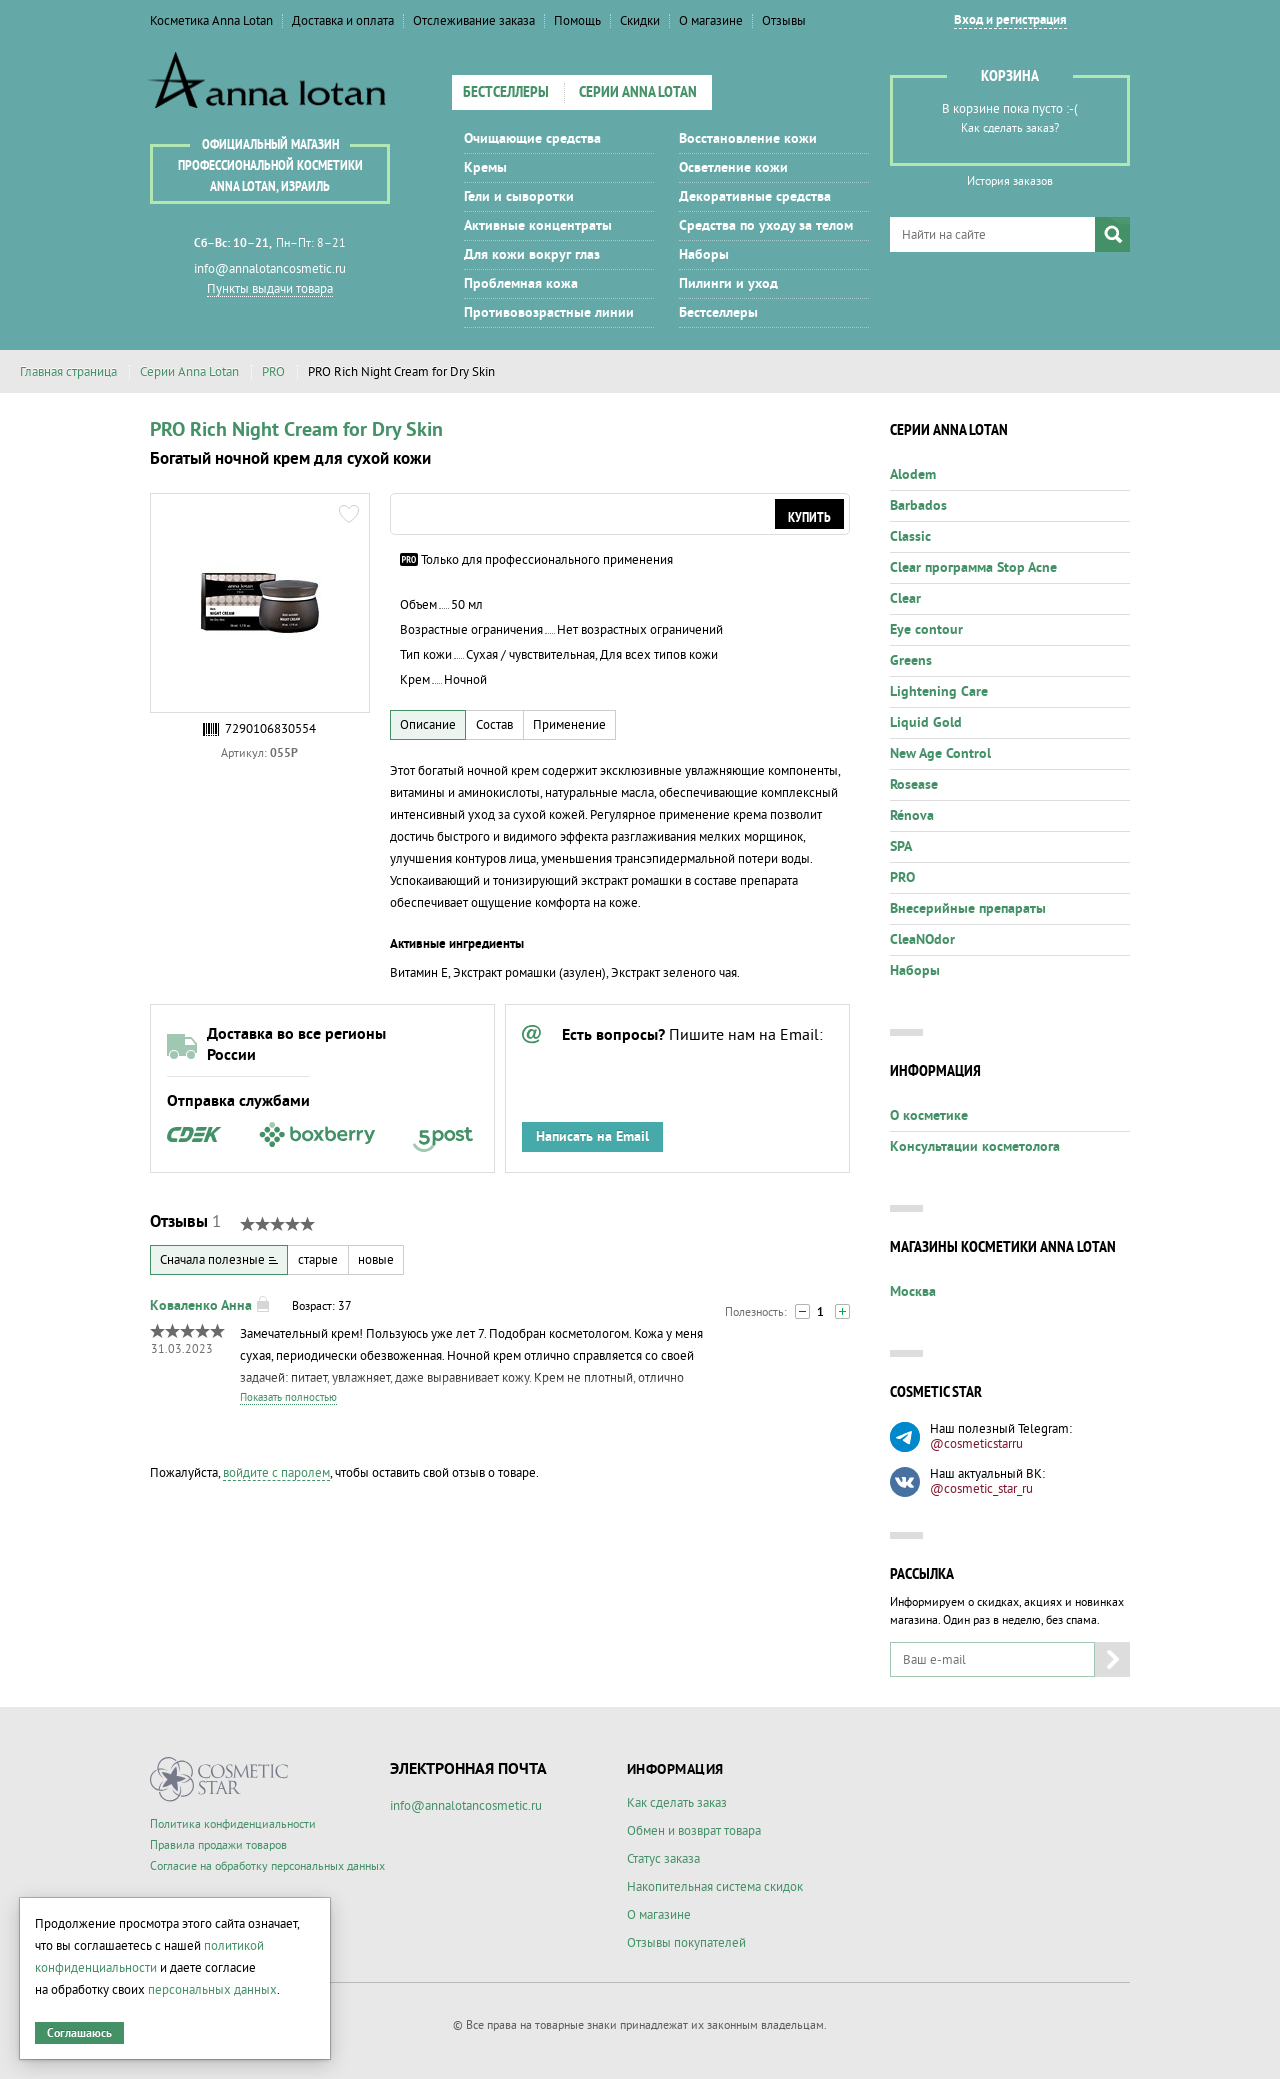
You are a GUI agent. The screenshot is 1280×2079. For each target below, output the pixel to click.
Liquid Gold (926, 723)
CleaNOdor (922, 940)
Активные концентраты (538, 226)
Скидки (640, 21)
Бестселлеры (506, 93)
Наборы (704, 255)
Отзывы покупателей (686, 1943)
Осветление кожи (733, 168)
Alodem (913, 475)
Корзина (1010, 77)
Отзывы (784, 21)
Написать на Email (592, 1137)
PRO (273, 372)
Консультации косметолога (975, 1147)
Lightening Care (939, 692)
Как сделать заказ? (1010, 128)
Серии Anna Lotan (638, 93)
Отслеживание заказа (474, 21)
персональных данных (212, 1990)
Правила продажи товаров (218, 1845)
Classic (910, 537)
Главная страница (68, 372)
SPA (901, 847)
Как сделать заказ (677, 1803)
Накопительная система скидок (715, 1887)
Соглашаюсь (79, 2033)
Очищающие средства (532, 139)
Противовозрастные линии (549, 313)
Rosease (914, 785)
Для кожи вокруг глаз (532, 255)
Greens (911, 661)
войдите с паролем (276, 1473)
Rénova (912, 816)
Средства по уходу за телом (766, 226)
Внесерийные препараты (968, 909)
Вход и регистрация (1010, 20)
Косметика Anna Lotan (211, 21)
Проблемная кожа (521, 284)
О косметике (929, 1116)
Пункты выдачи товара (270, 289)
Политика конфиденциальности (233, 1824)
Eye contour (926, 630)
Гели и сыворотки (519, 197)
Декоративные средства (755, 197)
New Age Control (940, 754)
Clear (905, 599)
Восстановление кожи (748, 139)
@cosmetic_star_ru (981, 1489)
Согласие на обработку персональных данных (267, 1866)
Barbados (918, 506)
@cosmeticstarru (976, 1444)
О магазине (711, 21)
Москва (913, 1292)
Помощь (577, 21)
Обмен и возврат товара (694, 1831)
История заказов (1010, 181)
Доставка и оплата (343, 21)
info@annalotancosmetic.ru (270, 269)
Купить (809, 518)
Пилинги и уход (728, 284)
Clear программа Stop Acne (973, 568)
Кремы (485, 168)
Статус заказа (663, 1859)
